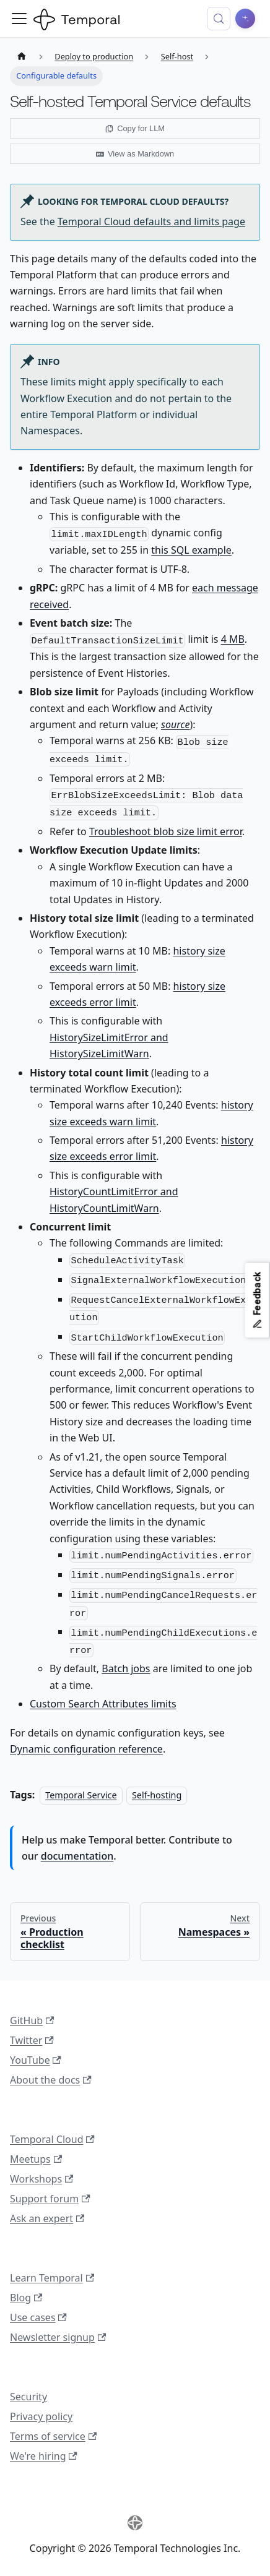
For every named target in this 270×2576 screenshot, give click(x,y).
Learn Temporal (52, 2278)
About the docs (51, 2080)
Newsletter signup (58, 2337)
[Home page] (21, 56)
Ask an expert (47, 2218)
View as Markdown (135, 153)
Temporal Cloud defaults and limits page (151, 221)
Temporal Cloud (52, 2139)
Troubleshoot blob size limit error (165, 831)
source (175, 724)
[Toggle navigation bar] (19, 18)
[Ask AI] (245, 18)
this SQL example (191, 550)
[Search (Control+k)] (218, 18)
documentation (77, 1856)
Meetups (36, 2159)
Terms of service (53, 2436)
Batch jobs (126, 1668)
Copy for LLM (135, 128)
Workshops (41, 2179)
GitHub (32, 2020)
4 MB (233, 639)
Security (28, 2396)
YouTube (35, 2060)
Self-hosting (156, 1795)
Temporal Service (80, 1795)
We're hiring (43, 2456)
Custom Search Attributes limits (103, 1704)
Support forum (50, 2198)
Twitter (32, 2040)
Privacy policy (41, 2416)
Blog (26, 2297)
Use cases (38, 2317)
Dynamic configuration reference (86, 1749)
